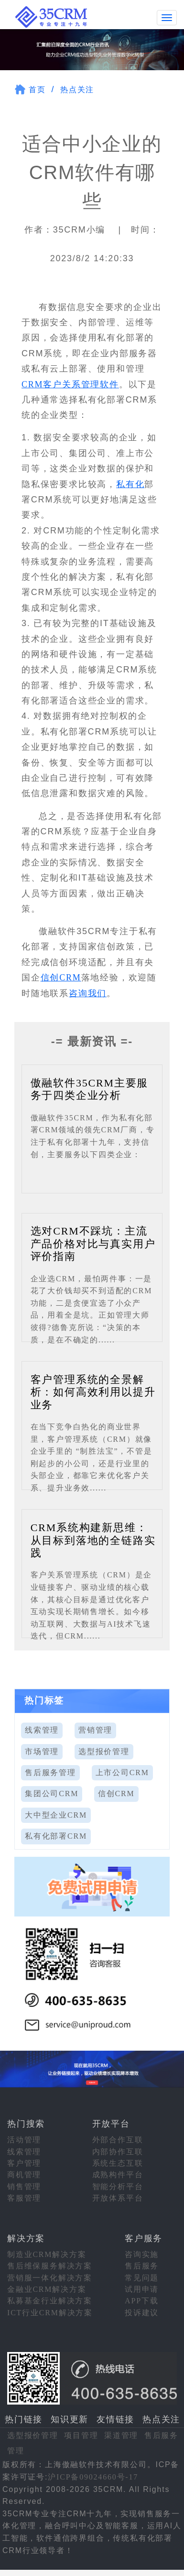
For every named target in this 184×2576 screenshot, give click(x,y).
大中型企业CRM (56, 1814)
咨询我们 (88, 992)
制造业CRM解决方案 (47, 2253)
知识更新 (69, 2419)
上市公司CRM (122, 1772)
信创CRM (61, 977)
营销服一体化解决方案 (49, 2277)
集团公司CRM (51, 1793)
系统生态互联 (117, 2163)
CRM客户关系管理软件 (70, 383)
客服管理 (24, 2197)
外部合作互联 (117, 2139)
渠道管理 (121, 2434)
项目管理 (81, 2434)
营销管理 (95, 1729)
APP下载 (141, 2300)
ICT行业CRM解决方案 (50, 2312)
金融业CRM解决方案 (47, 2289)
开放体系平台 (117, 2197)
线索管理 (42, 1729)
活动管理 (24, 2139)
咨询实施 (142, 2253)
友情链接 (115, 2419)
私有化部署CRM (56, 1835)
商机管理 (24, 2174)
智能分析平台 (117, 2186)
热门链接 (24, 2419)
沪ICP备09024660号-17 (93, 2476)
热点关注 (77, 89)
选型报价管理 (104, 1750)
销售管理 (24, 2186)
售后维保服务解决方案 (49, 2265)
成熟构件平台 (117, 2174)
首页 (37, 89)
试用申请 (142, 2289)
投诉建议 (142, 2312)
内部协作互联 (117, 2151)
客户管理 (24, 2163)
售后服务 (142, 2265)
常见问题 (142, 2277)
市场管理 (42, 1750)
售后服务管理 (50, 1772)
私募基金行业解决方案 (49, 2300)
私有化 (130, 483)
